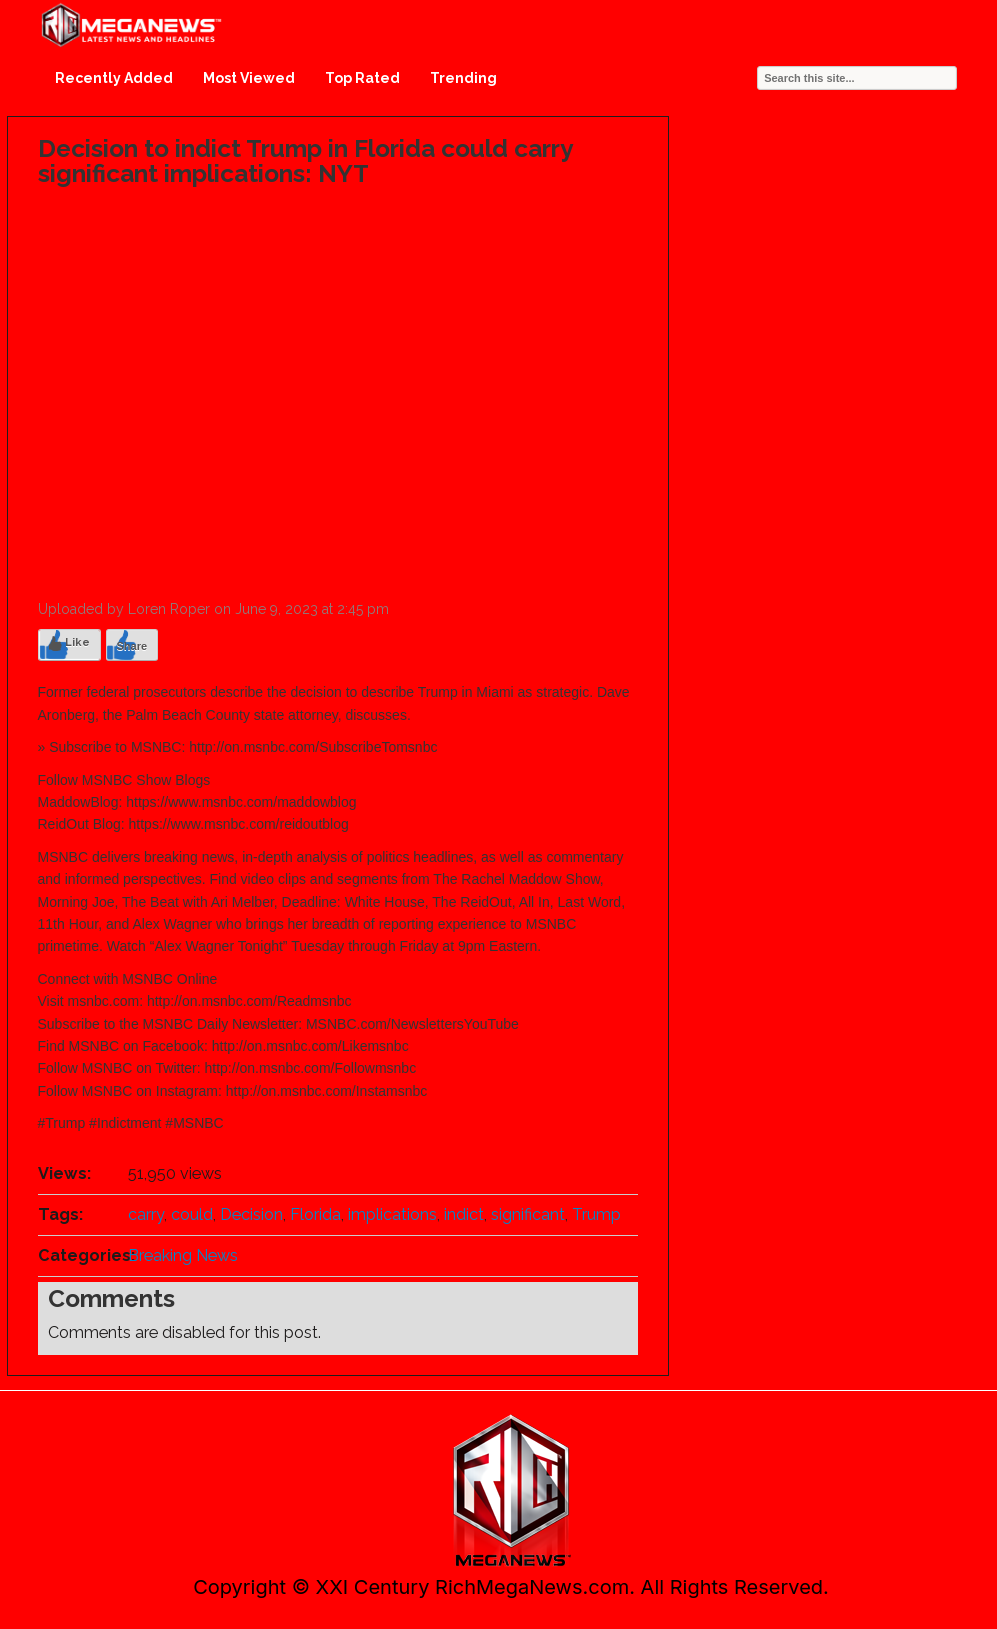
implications (392, 1214)
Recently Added (114, 78)
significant (528, 1214)
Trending (463, 78)
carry (146, 1214)
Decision (251, 1214)
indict (464, 1214)
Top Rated (362, 78)
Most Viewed (249, 78)
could (192, 1214)
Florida (315, 1214)
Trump (596, 1214)
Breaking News (183, 1255)
